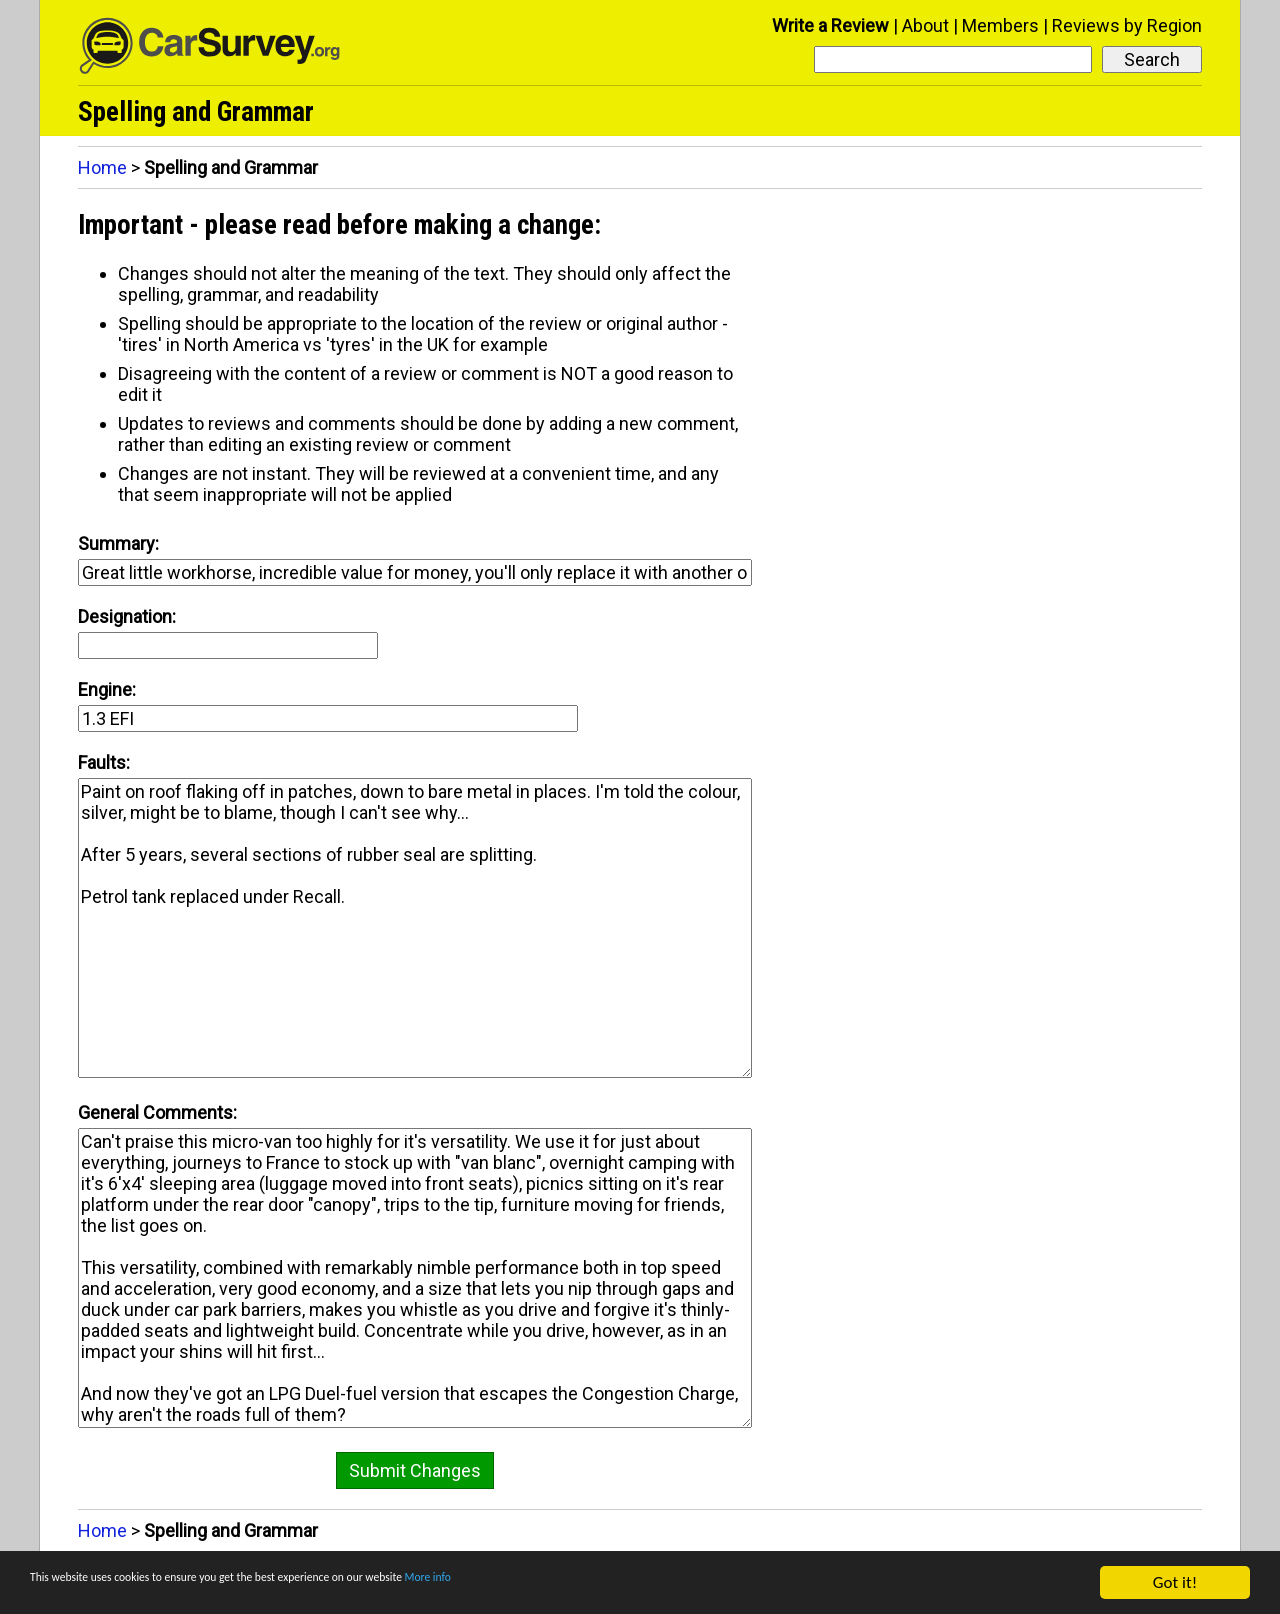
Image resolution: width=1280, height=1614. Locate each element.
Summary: (118, 543)
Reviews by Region (1127, 25)
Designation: (127, 616)
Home (102, 167)
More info (615, 1583)
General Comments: (157, 1112)
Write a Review (830, 25)
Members (1000, 25)
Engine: (107, 689)
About (925, 25)
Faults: (104, 762)
